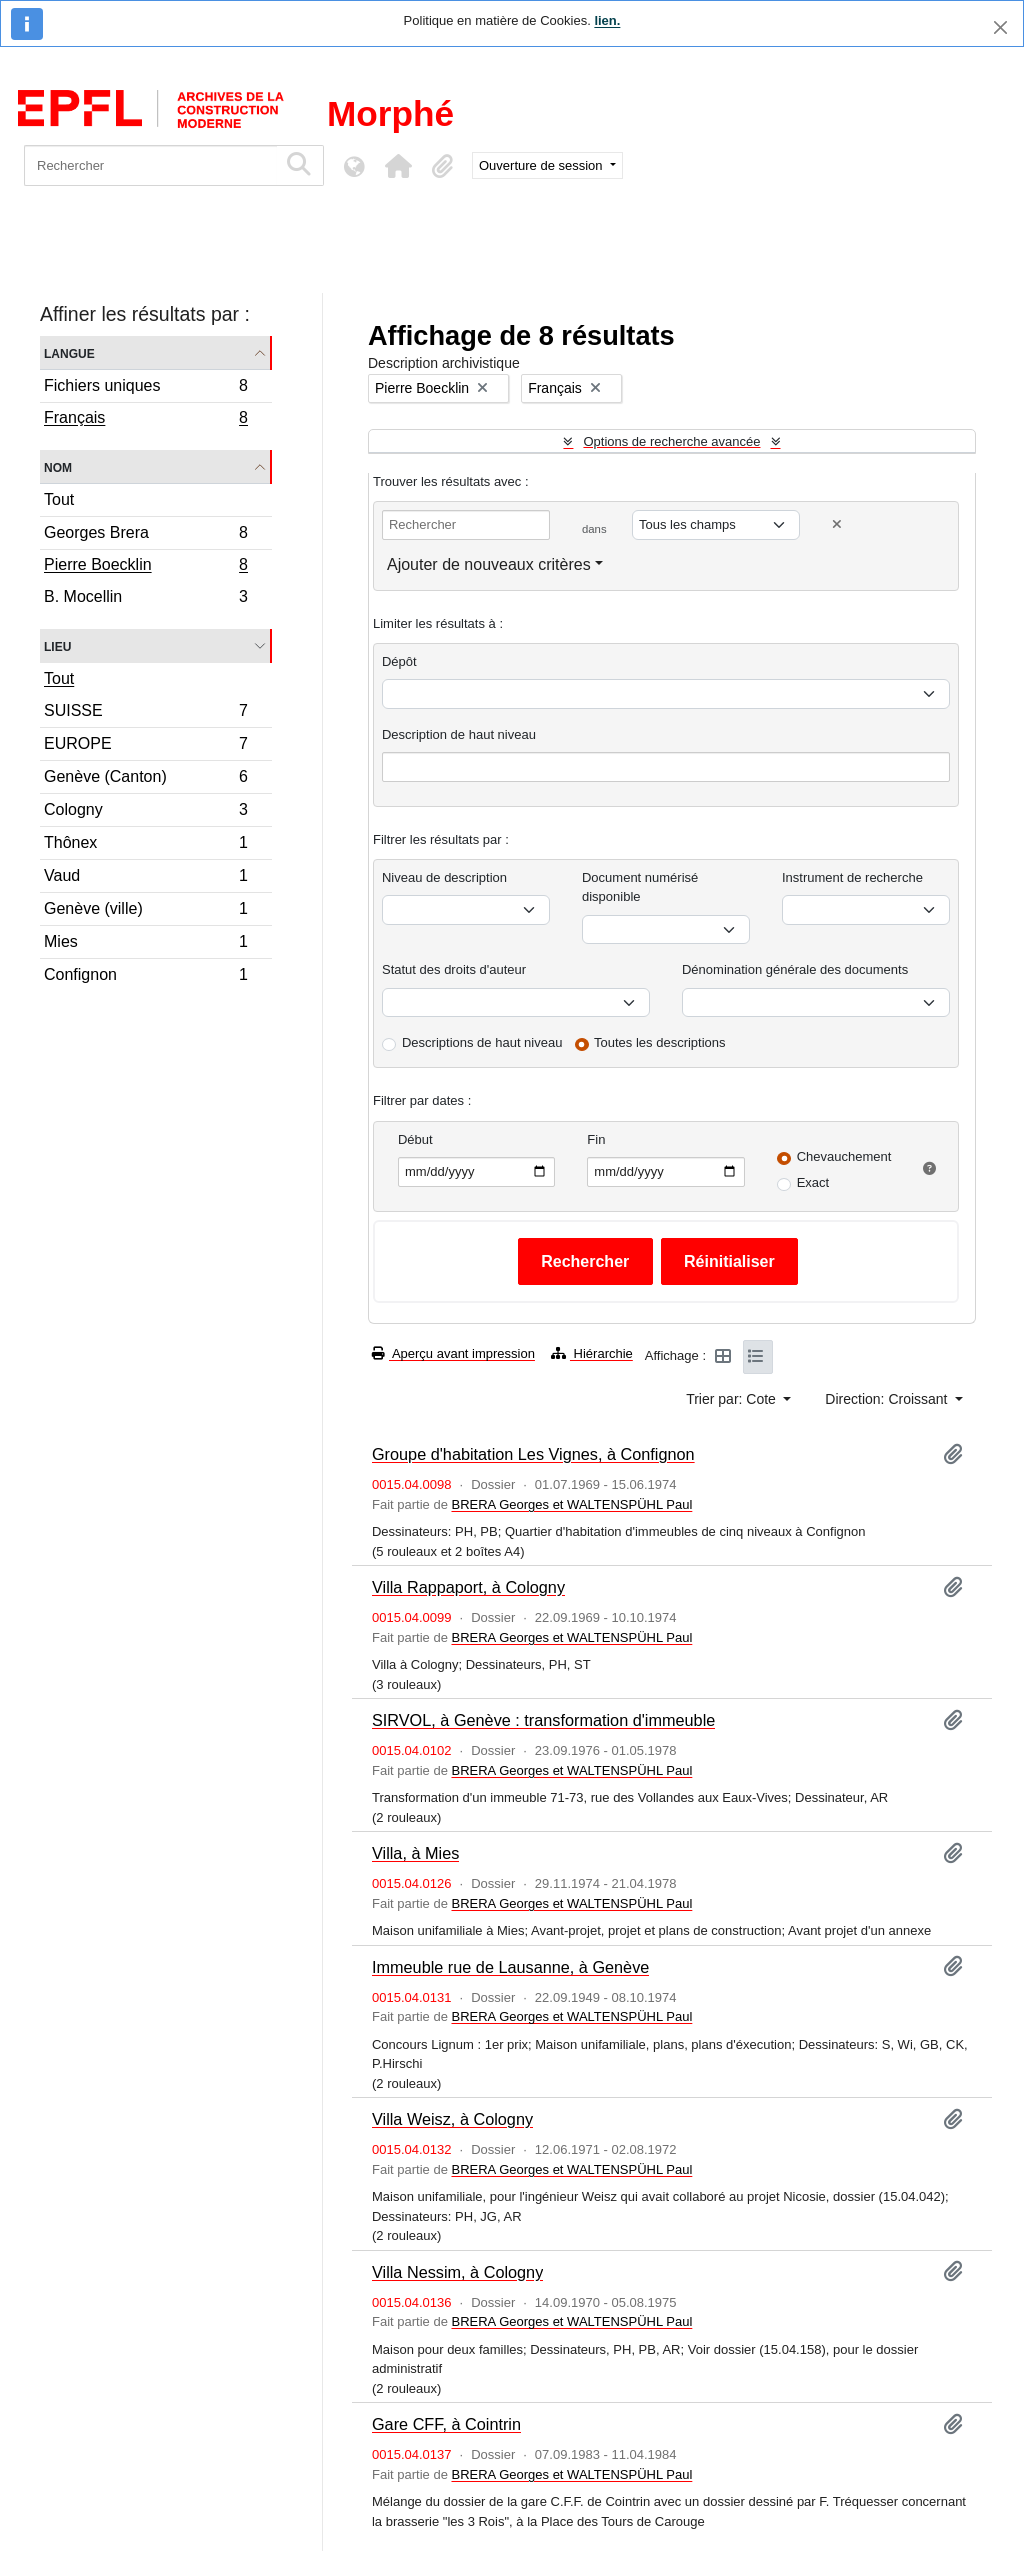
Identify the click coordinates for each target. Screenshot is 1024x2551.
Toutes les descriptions (660, 1042)
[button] (398, 166)
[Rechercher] (150, 165)
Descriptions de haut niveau (482, 1042)
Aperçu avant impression (453, 1353)
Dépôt (399, 661)
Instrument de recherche (852, 877)
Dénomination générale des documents (795, 969)
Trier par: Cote (733, 1399)
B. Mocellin (145, 599)
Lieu (57, 645)
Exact (813, 1182)
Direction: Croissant (888, 1399)
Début (415, 1139)
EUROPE (145, 746)
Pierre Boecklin (145, 567)
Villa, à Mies (415, 1853)
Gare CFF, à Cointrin (446, 2424)
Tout (59, 499)
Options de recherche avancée (671, 441)
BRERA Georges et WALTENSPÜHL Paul (571, 1504)
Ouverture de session (542, 165)
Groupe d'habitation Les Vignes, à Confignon (533, 1454)
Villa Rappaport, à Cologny (468, 1587)
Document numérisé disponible (640, 887)
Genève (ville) (145, 911)
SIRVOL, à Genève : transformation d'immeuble (543, 1720)
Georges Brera (145, 535)
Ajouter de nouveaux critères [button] (489, 564)
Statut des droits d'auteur (454, 969)
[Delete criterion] (837, 524)
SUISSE (145, 713)
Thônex (145, 845)
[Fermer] (1000, 27)
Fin (596, 1139)
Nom (58, 466)
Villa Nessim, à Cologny (457, 2272)
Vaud (145, 878)
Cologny (145, 812)
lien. (607, 20)
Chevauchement (844, 1156)
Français (145, 420)
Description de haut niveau (459, 734)
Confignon (145, 977)
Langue (69, 352)
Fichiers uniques (145, 388)
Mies (145, 944)
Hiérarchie (592, 1353)
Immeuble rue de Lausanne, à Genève (510, 1967)
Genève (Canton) (145, 779)
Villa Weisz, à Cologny (452, 2119)
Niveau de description (444, 877)
